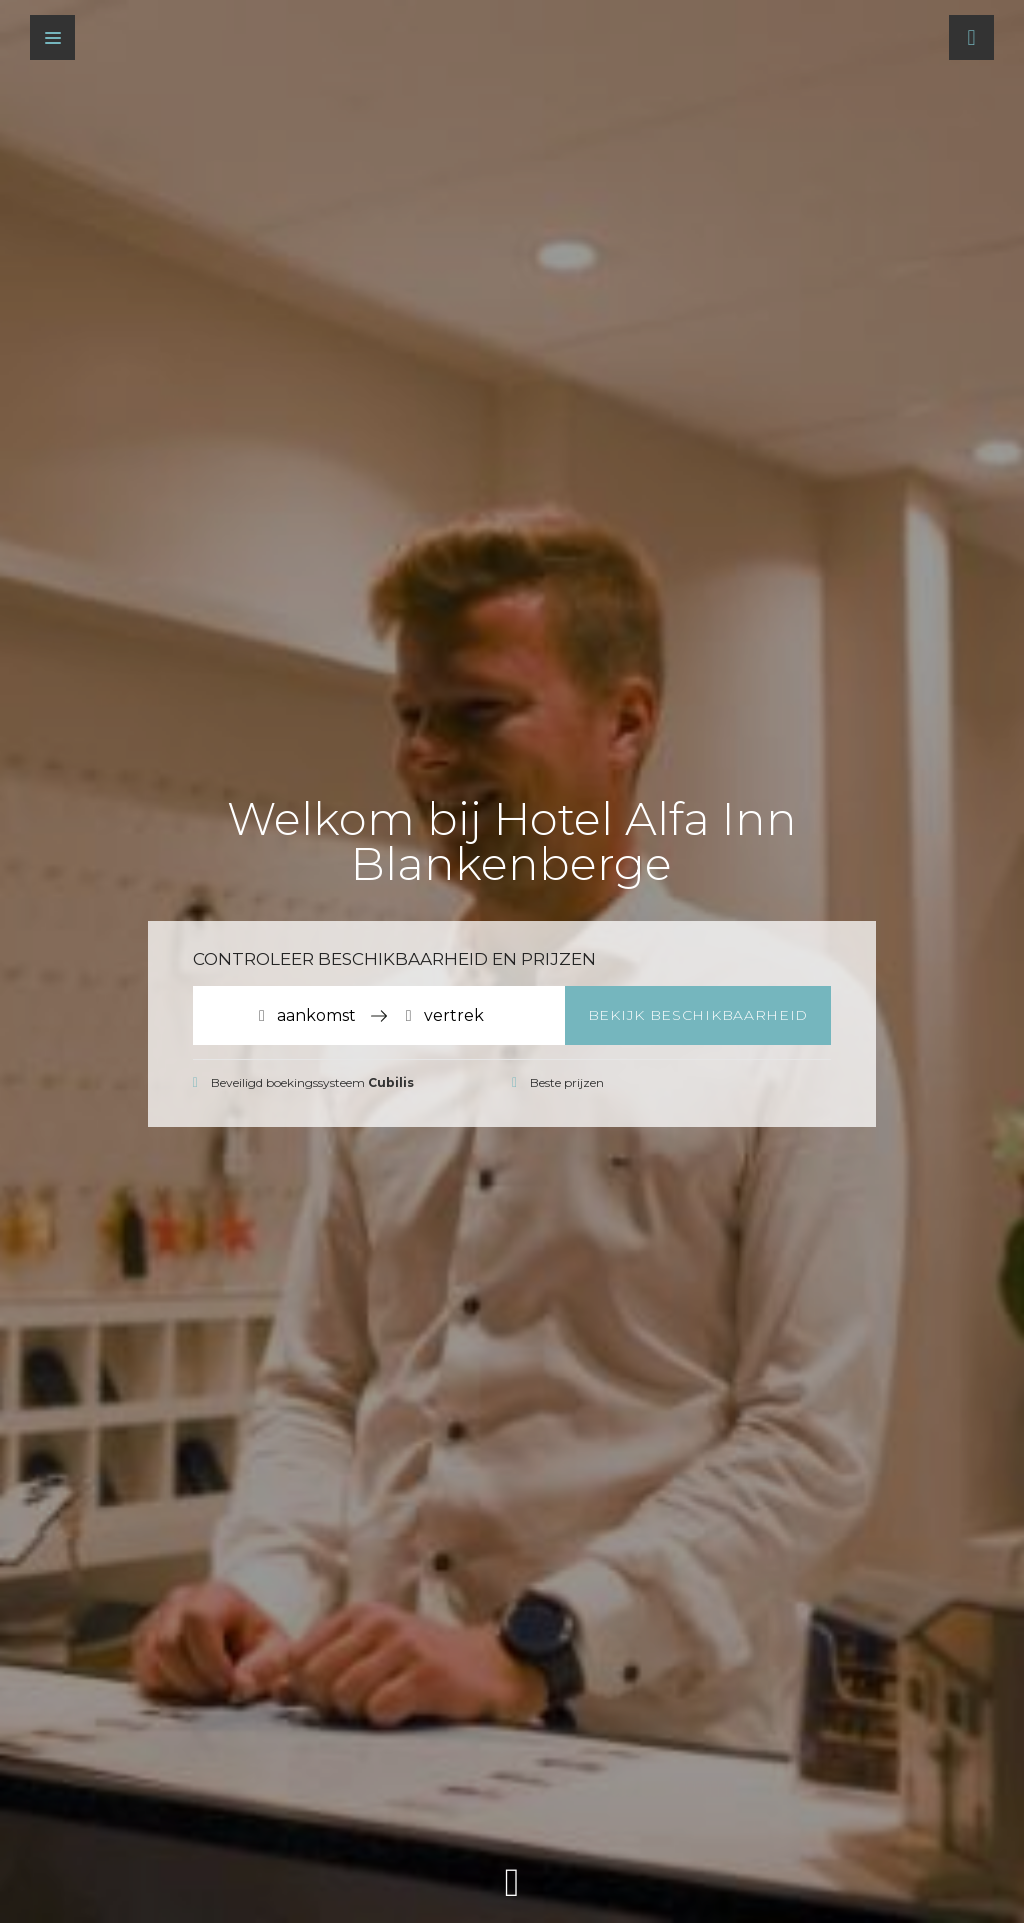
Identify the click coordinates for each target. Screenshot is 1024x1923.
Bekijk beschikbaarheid (698, 1015)
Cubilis (391, 1082)
